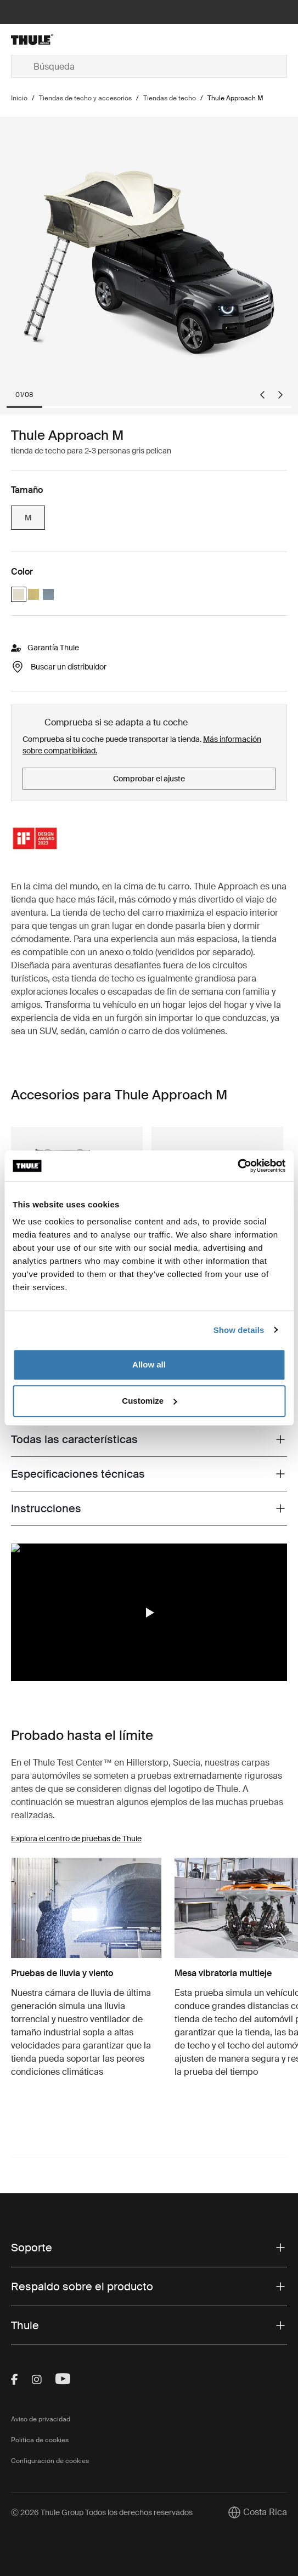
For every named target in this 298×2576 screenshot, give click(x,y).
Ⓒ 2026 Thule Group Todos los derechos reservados (102, 2512)
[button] (149, 1613)
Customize (149, 1400)
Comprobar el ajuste (149, 779)
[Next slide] (280, 394)
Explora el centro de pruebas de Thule (76, 1838)
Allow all (149, 1364)
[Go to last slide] (262, 394)
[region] (149, 1613)
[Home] (57, 39)
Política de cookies (40, 2440)
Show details (239, 1330)
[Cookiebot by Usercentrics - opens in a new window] (237, 1166)
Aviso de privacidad (40, 2419)
